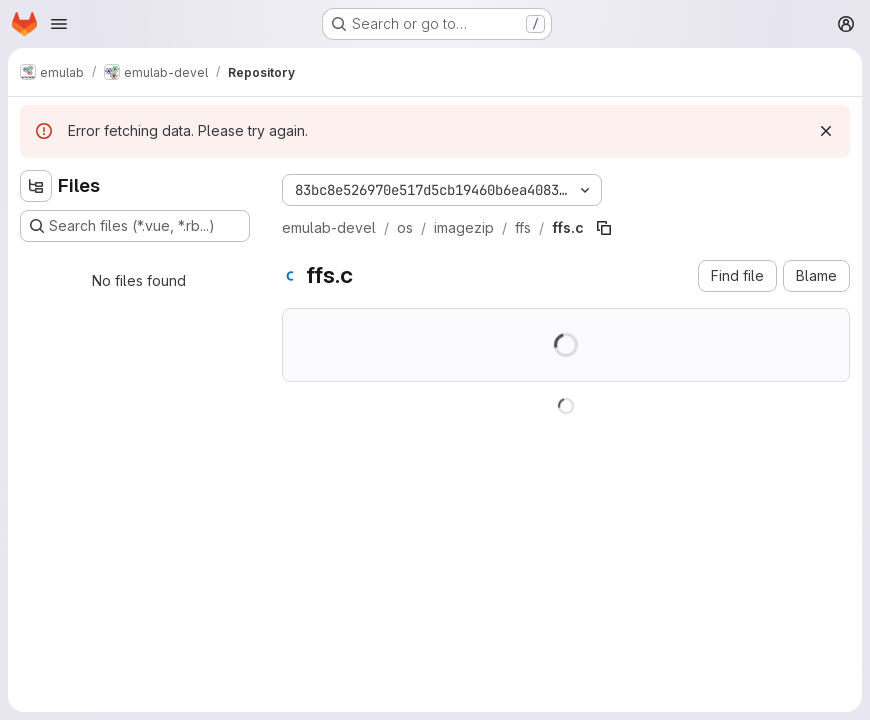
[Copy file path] (604, 228)
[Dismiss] (826, 131)
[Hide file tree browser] (36, 186)
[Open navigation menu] (59, 24)
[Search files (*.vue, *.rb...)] (135, 226)
